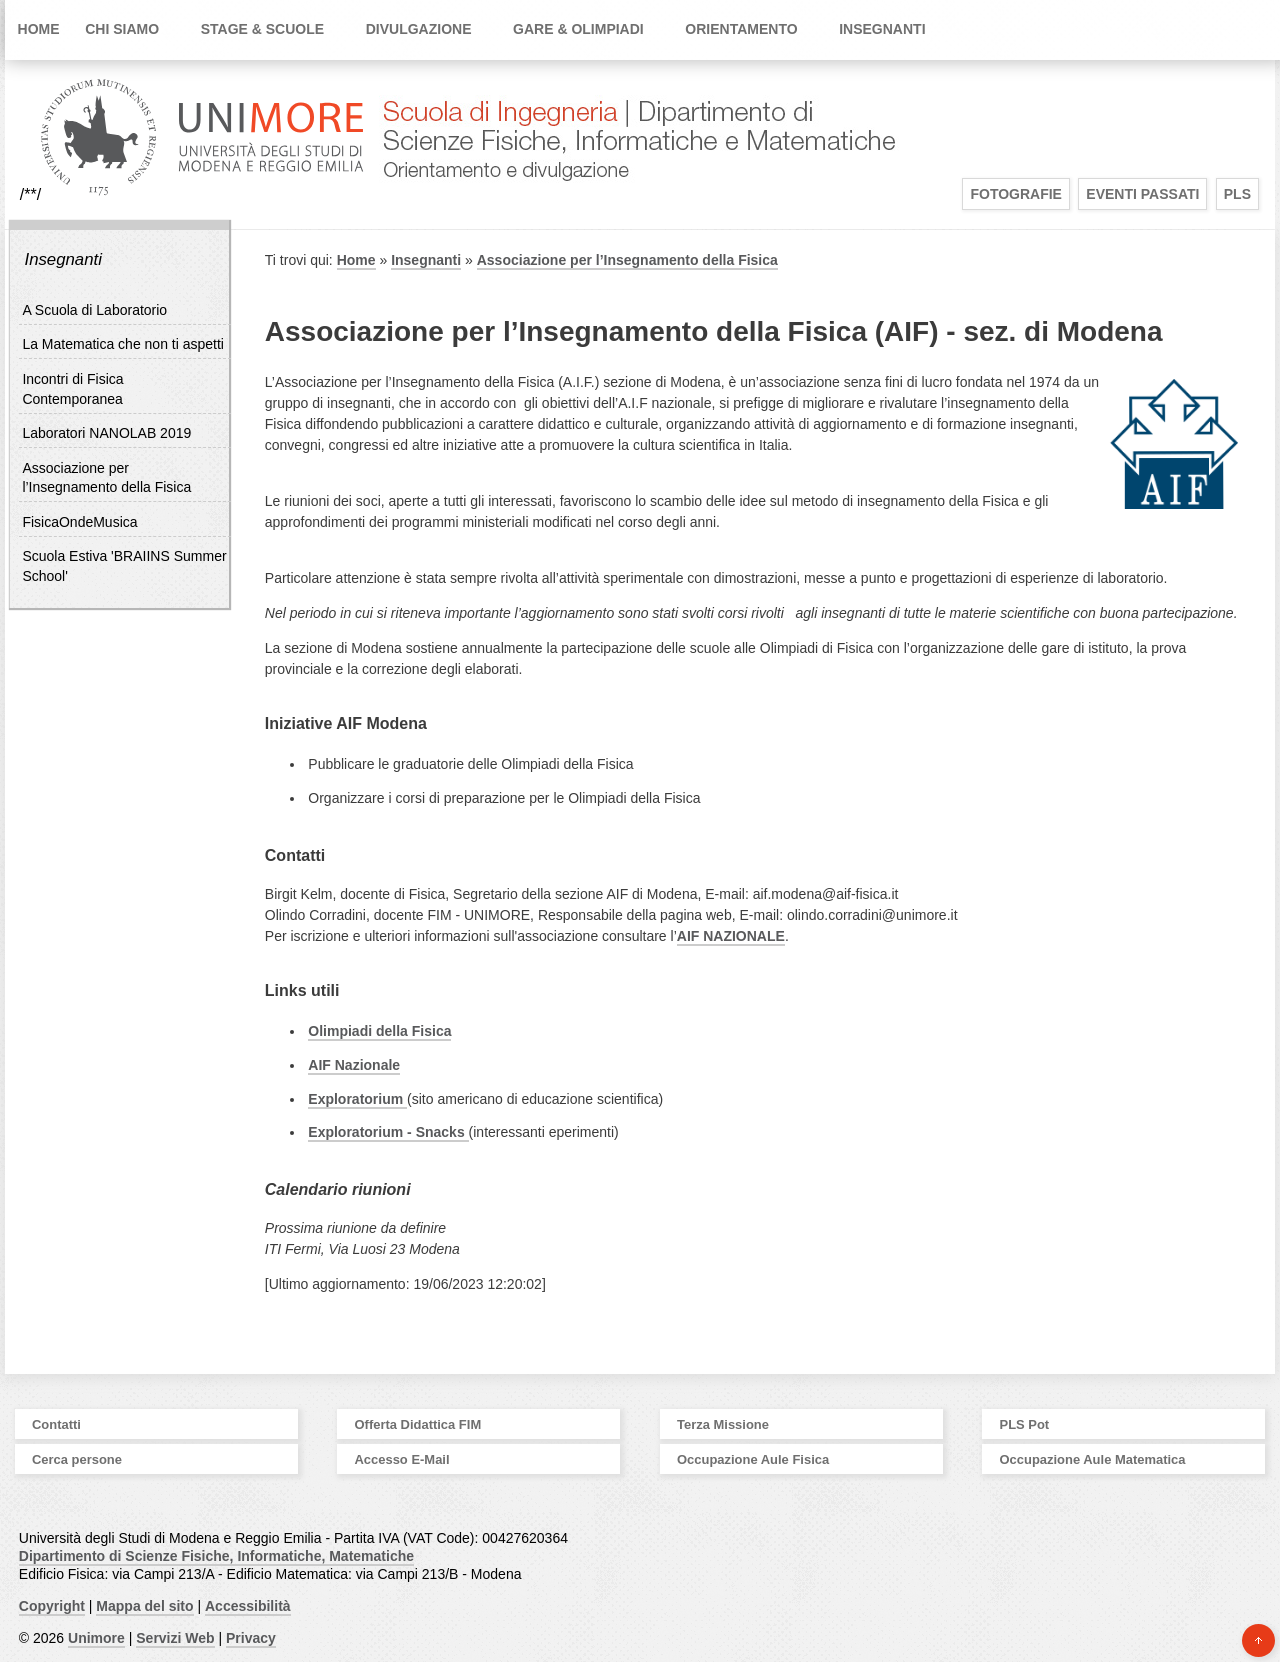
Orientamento (741, 29)
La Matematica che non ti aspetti (123, 344)
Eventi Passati (1142, 194)
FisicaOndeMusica (79, 522)
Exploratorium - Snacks (388, 1132)
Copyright (52, 1606)
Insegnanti (882, 29)
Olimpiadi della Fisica (379, 1031)
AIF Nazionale (354, 1065)
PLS (1237, 194)
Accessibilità (248, 1606)
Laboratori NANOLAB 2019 (106, 433)
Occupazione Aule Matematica (1093, 1459)
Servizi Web (175, 1638)
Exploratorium (357, 1099)
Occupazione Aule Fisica (753, 1459)
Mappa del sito (144, 1606)
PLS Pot (1025, 1424)
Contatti (56, 1424)
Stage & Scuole (262, 29)
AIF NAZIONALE (731, 936)
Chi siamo (122, 29)
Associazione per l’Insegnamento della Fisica (627, 260)
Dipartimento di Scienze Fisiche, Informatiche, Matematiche (216, 1556)
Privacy (251, 1638)
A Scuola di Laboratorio (94, 310)
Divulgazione (419, 29)
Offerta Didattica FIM (418, 1424)
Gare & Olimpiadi (578, 29)
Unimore (96, 1638)
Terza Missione (723, 1424)
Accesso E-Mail (402, 1459)
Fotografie (1016, 194)
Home (39, 29)
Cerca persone (77, 1459)
